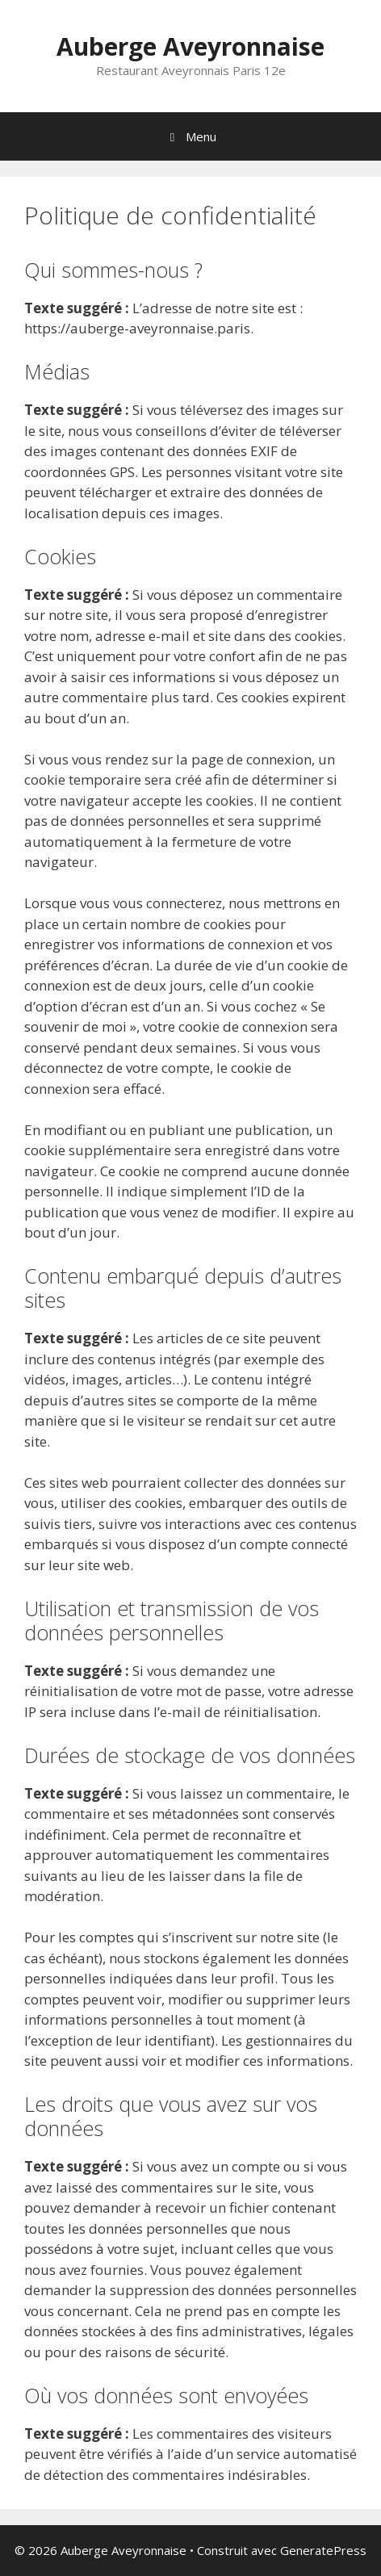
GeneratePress (323, 2550)
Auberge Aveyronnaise (190, 46)
